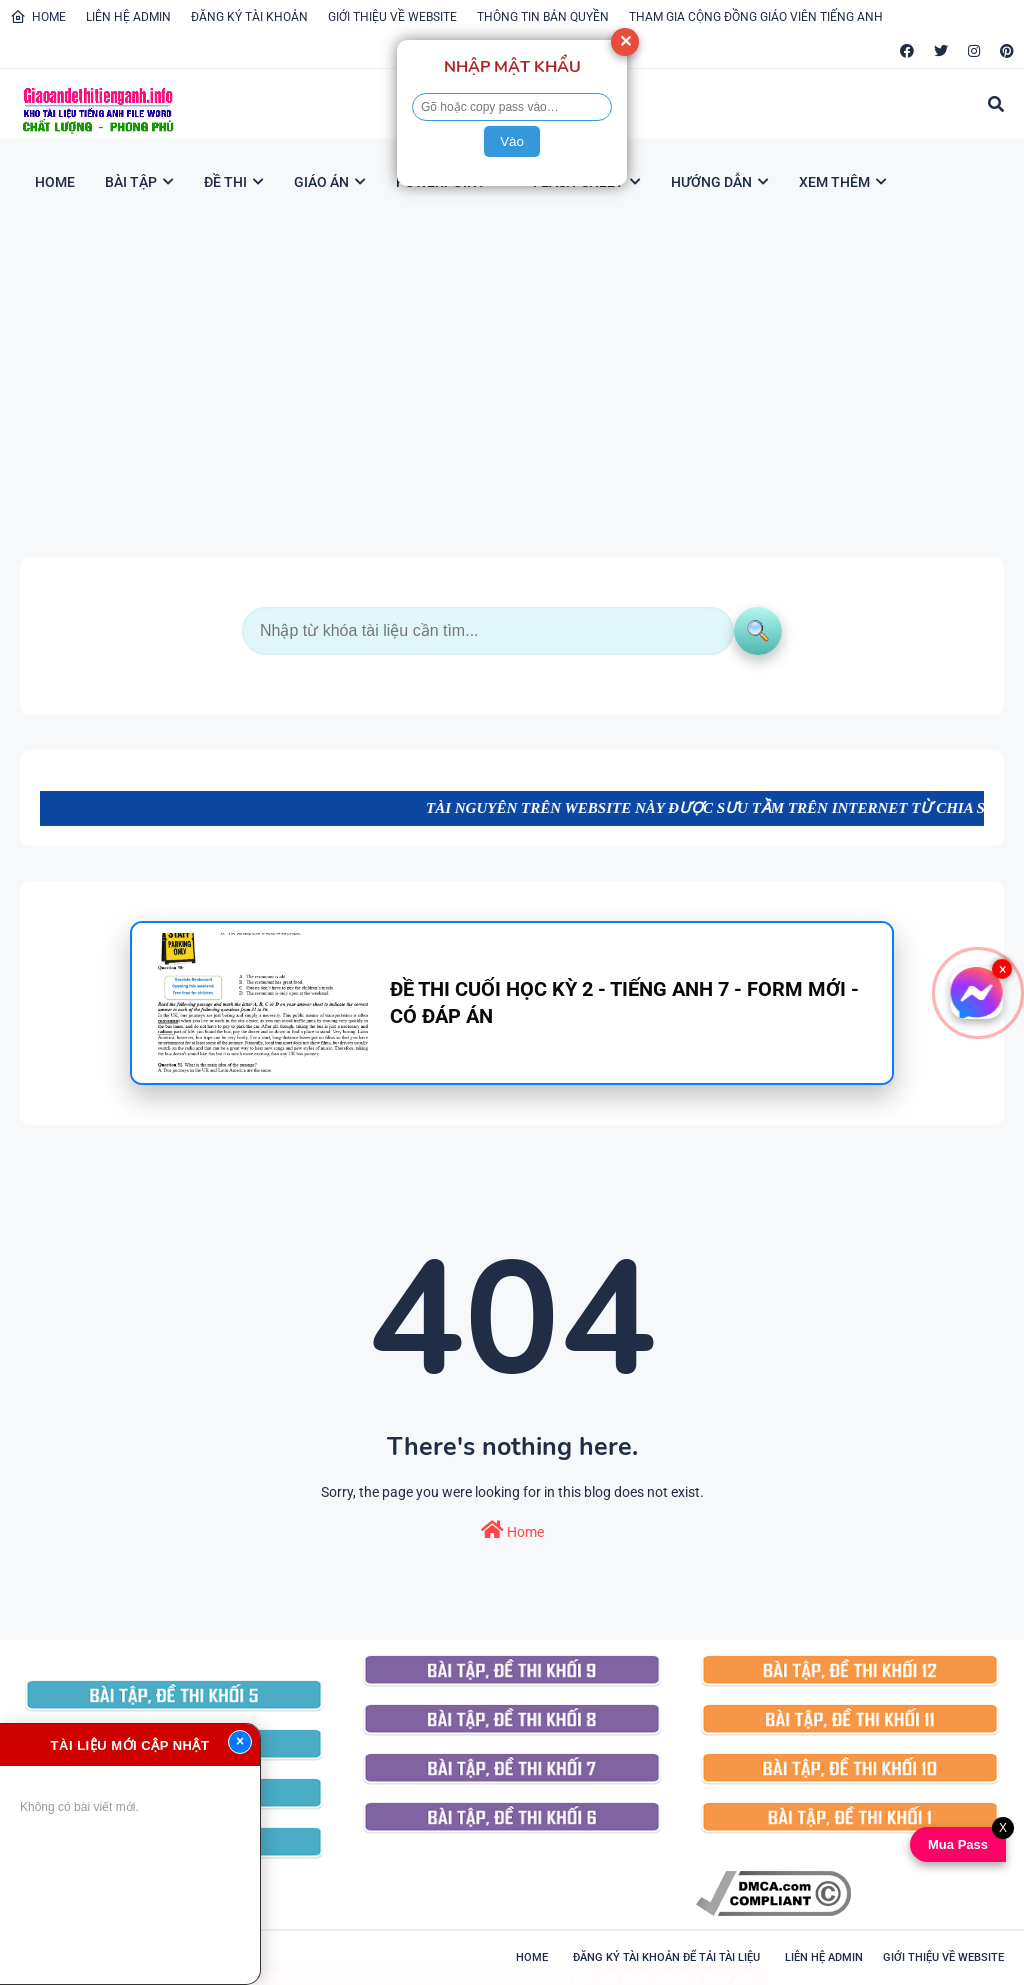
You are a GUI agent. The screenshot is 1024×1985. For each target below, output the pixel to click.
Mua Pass (954, 1844)
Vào (512, 141)
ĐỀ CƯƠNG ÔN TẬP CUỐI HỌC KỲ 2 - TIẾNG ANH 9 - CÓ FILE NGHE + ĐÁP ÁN (512, 1959)
